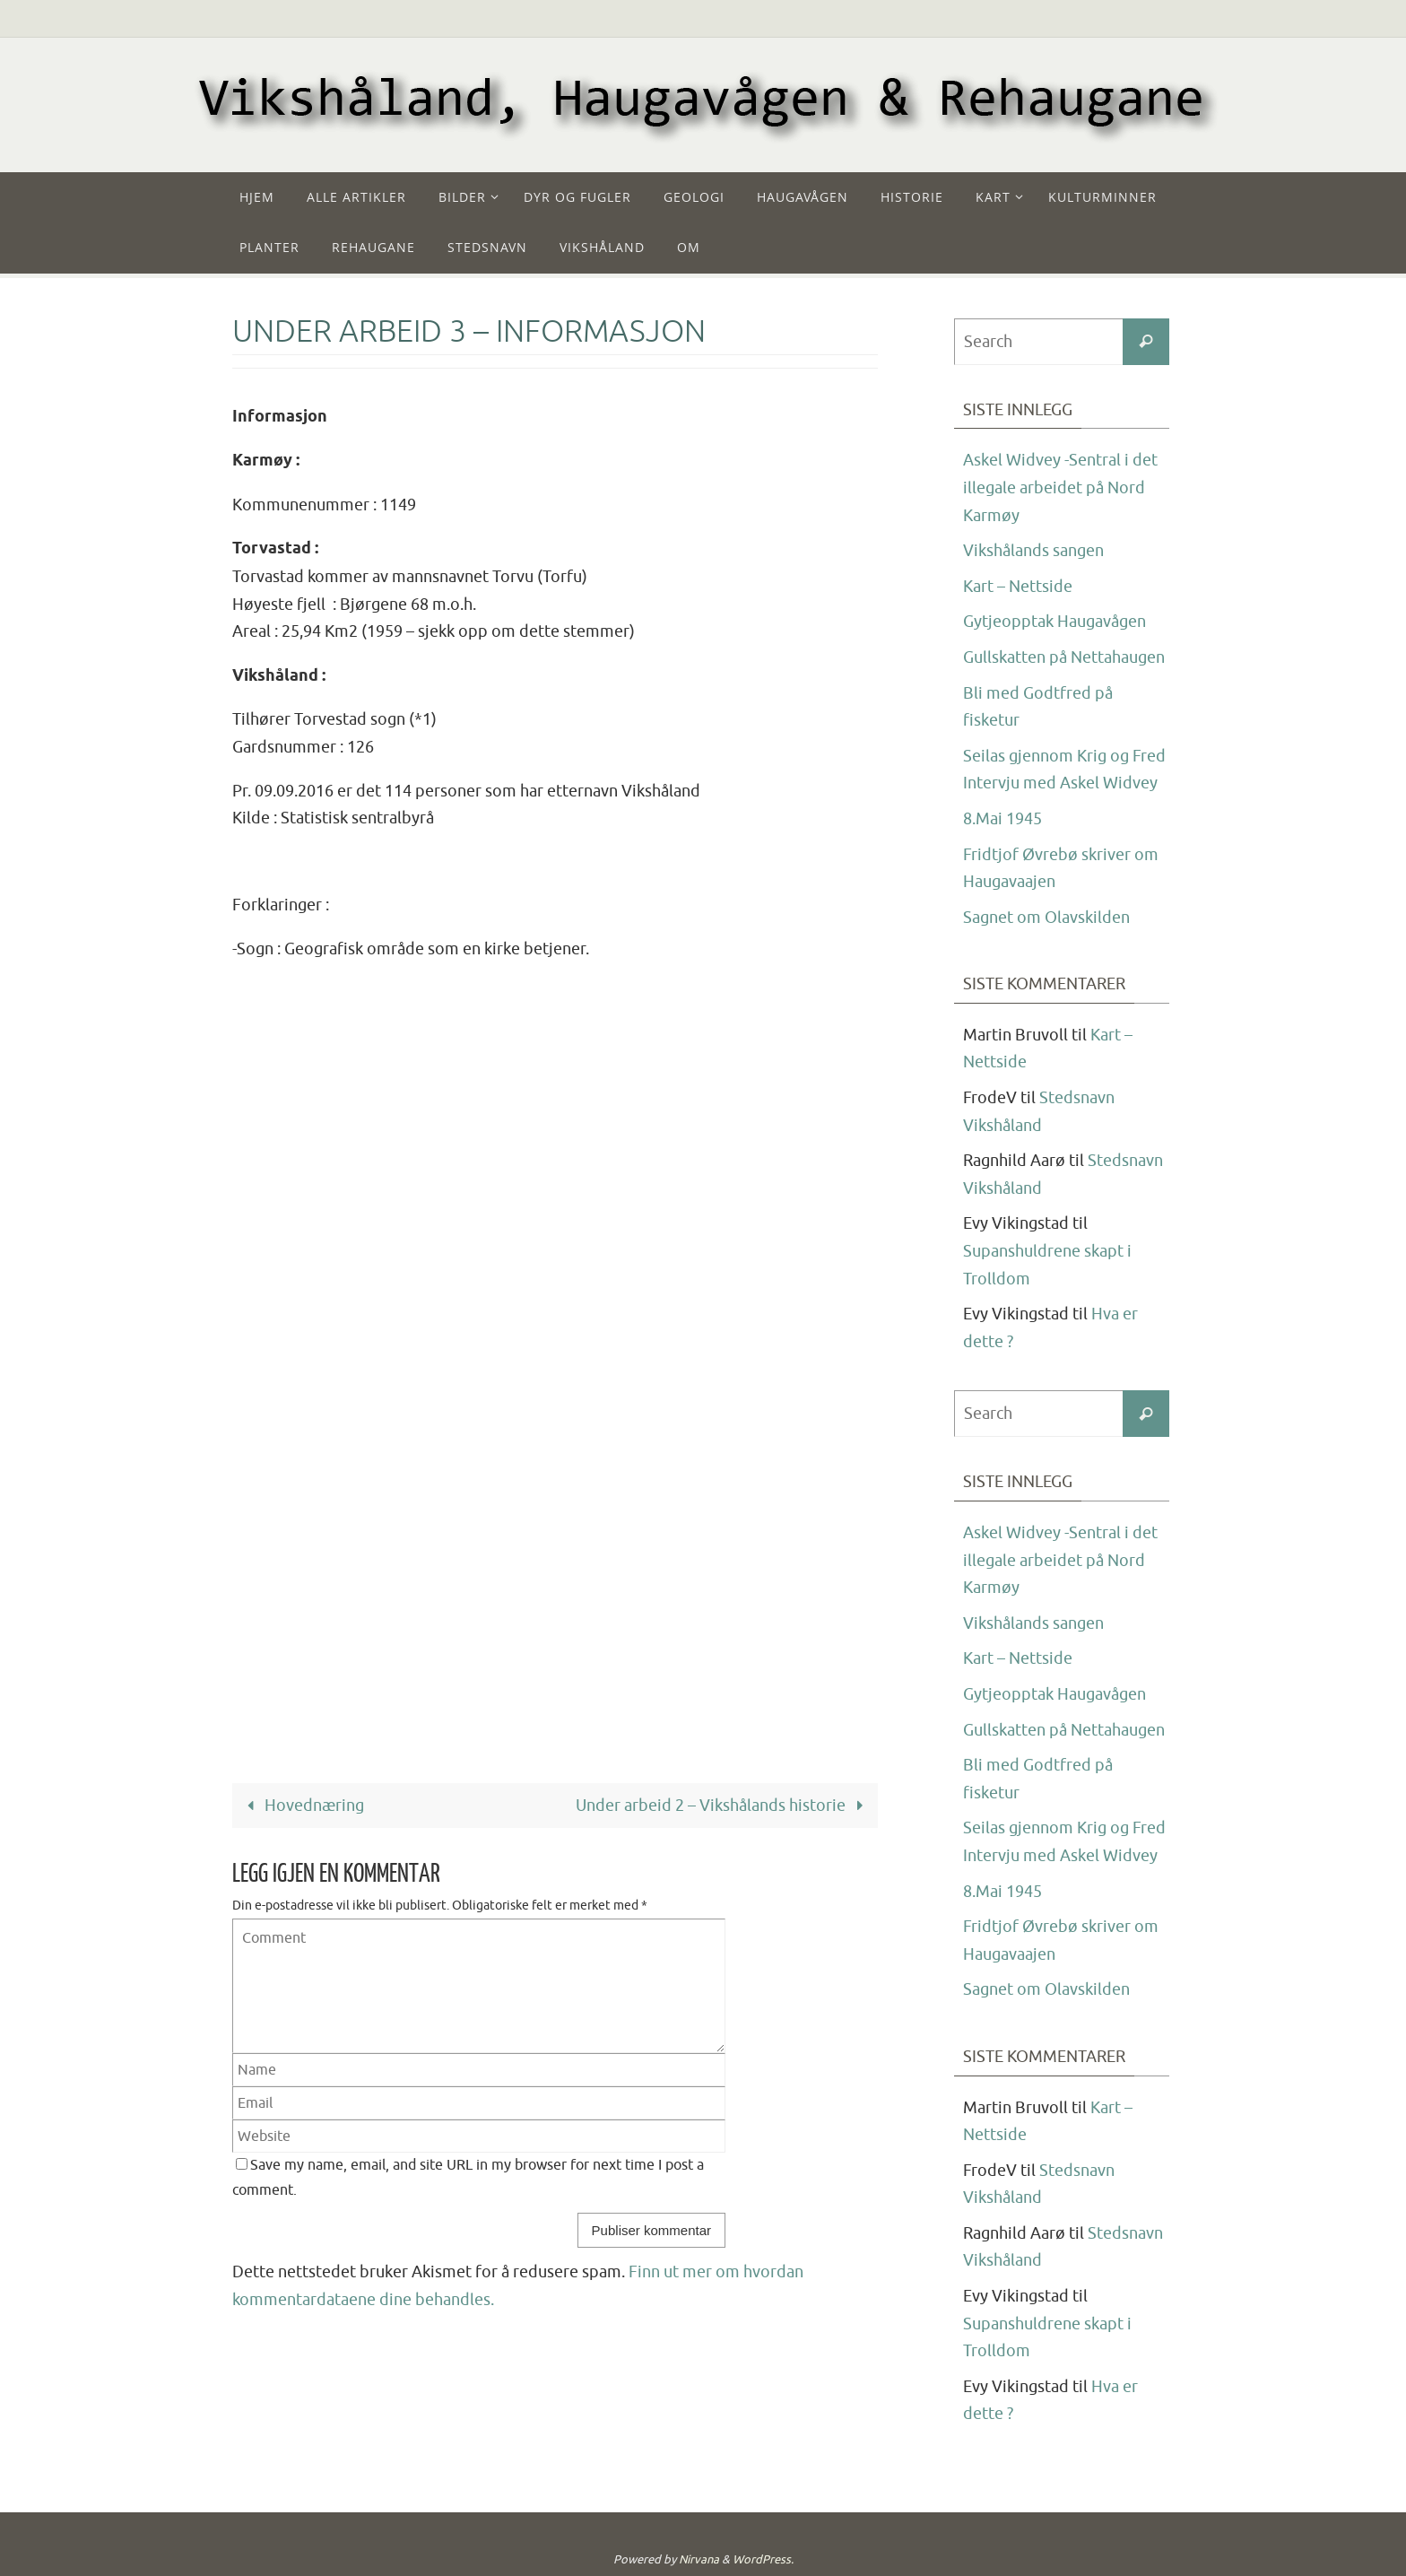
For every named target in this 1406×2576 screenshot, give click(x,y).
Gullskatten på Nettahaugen (1064, 657)
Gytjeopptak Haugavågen (1054, 621)
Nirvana (699, 2559)
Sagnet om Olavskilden (1046, 917)
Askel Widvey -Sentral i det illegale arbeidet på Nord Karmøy (1060, 487)
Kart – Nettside (1017, 586)
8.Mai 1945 (1002, 819)
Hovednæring (301, 1805)
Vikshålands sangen (1033, 551)
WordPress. (763, 2559)
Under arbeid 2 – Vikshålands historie (724, 1805)
